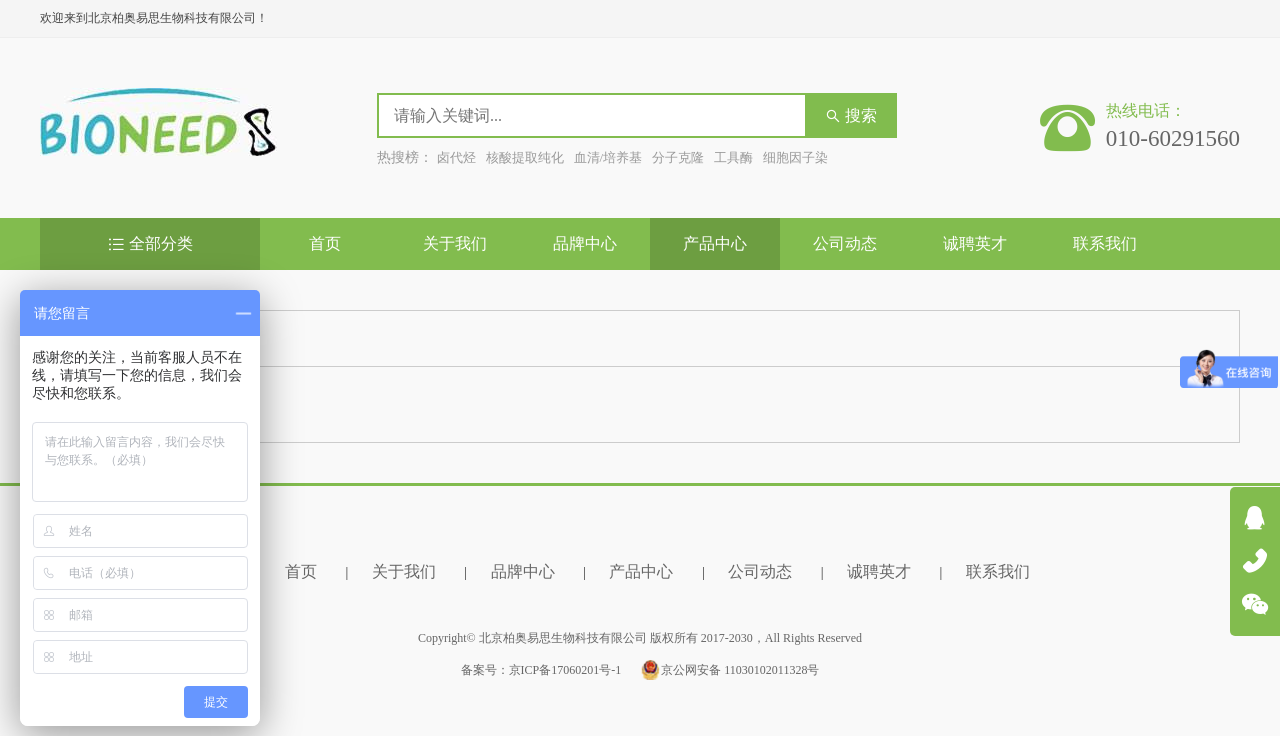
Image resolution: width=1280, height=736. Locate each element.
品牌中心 (585, 243)
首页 (325, 243)
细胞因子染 (795, 157)
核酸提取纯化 (525, 157)
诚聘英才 (975, 243)
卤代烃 (456, 157)
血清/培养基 (608, 157)
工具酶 (733, 157)
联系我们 (1105, 243)
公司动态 (845, 243)
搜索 (851, 115)
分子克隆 (678, 157)
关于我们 (455, 243)
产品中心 (715, 243)
